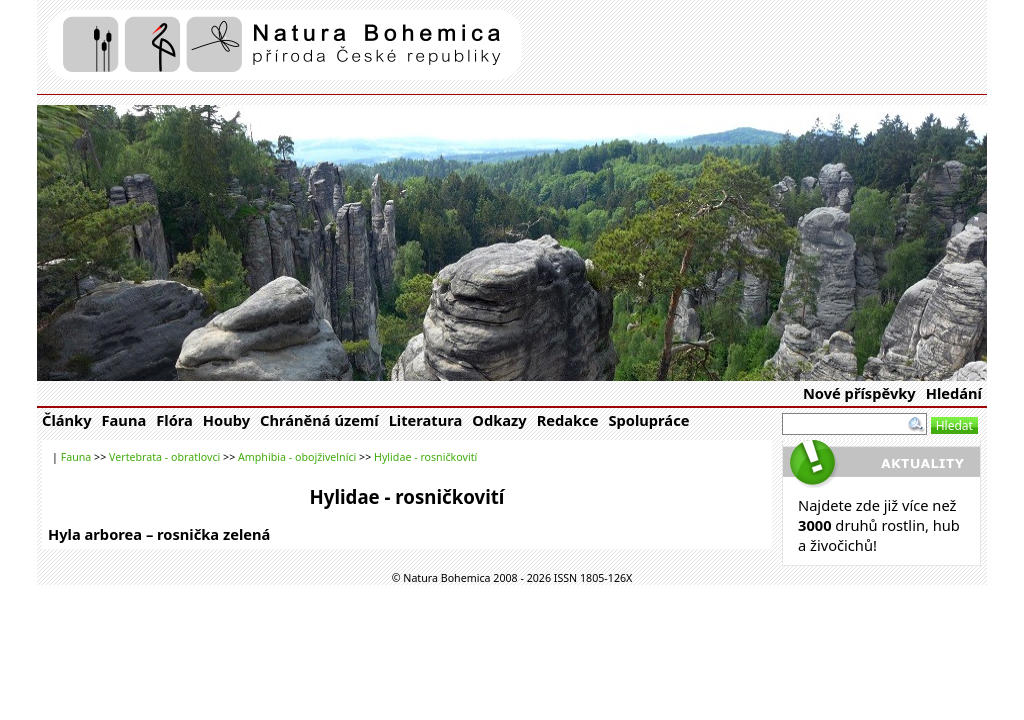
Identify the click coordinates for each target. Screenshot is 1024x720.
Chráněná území (319, 420)
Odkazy (499, 420)
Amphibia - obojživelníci (297, 457)
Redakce (568, 420)
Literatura (426, 420)
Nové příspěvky (859, 393)
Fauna (124, 420)
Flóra (174, 420)
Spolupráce (648, 420)
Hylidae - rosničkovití (425, 457)
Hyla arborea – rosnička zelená (159, 534)
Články (67, 420)
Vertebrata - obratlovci (164, 457)
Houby (226, 420)
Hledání (954, 393)
